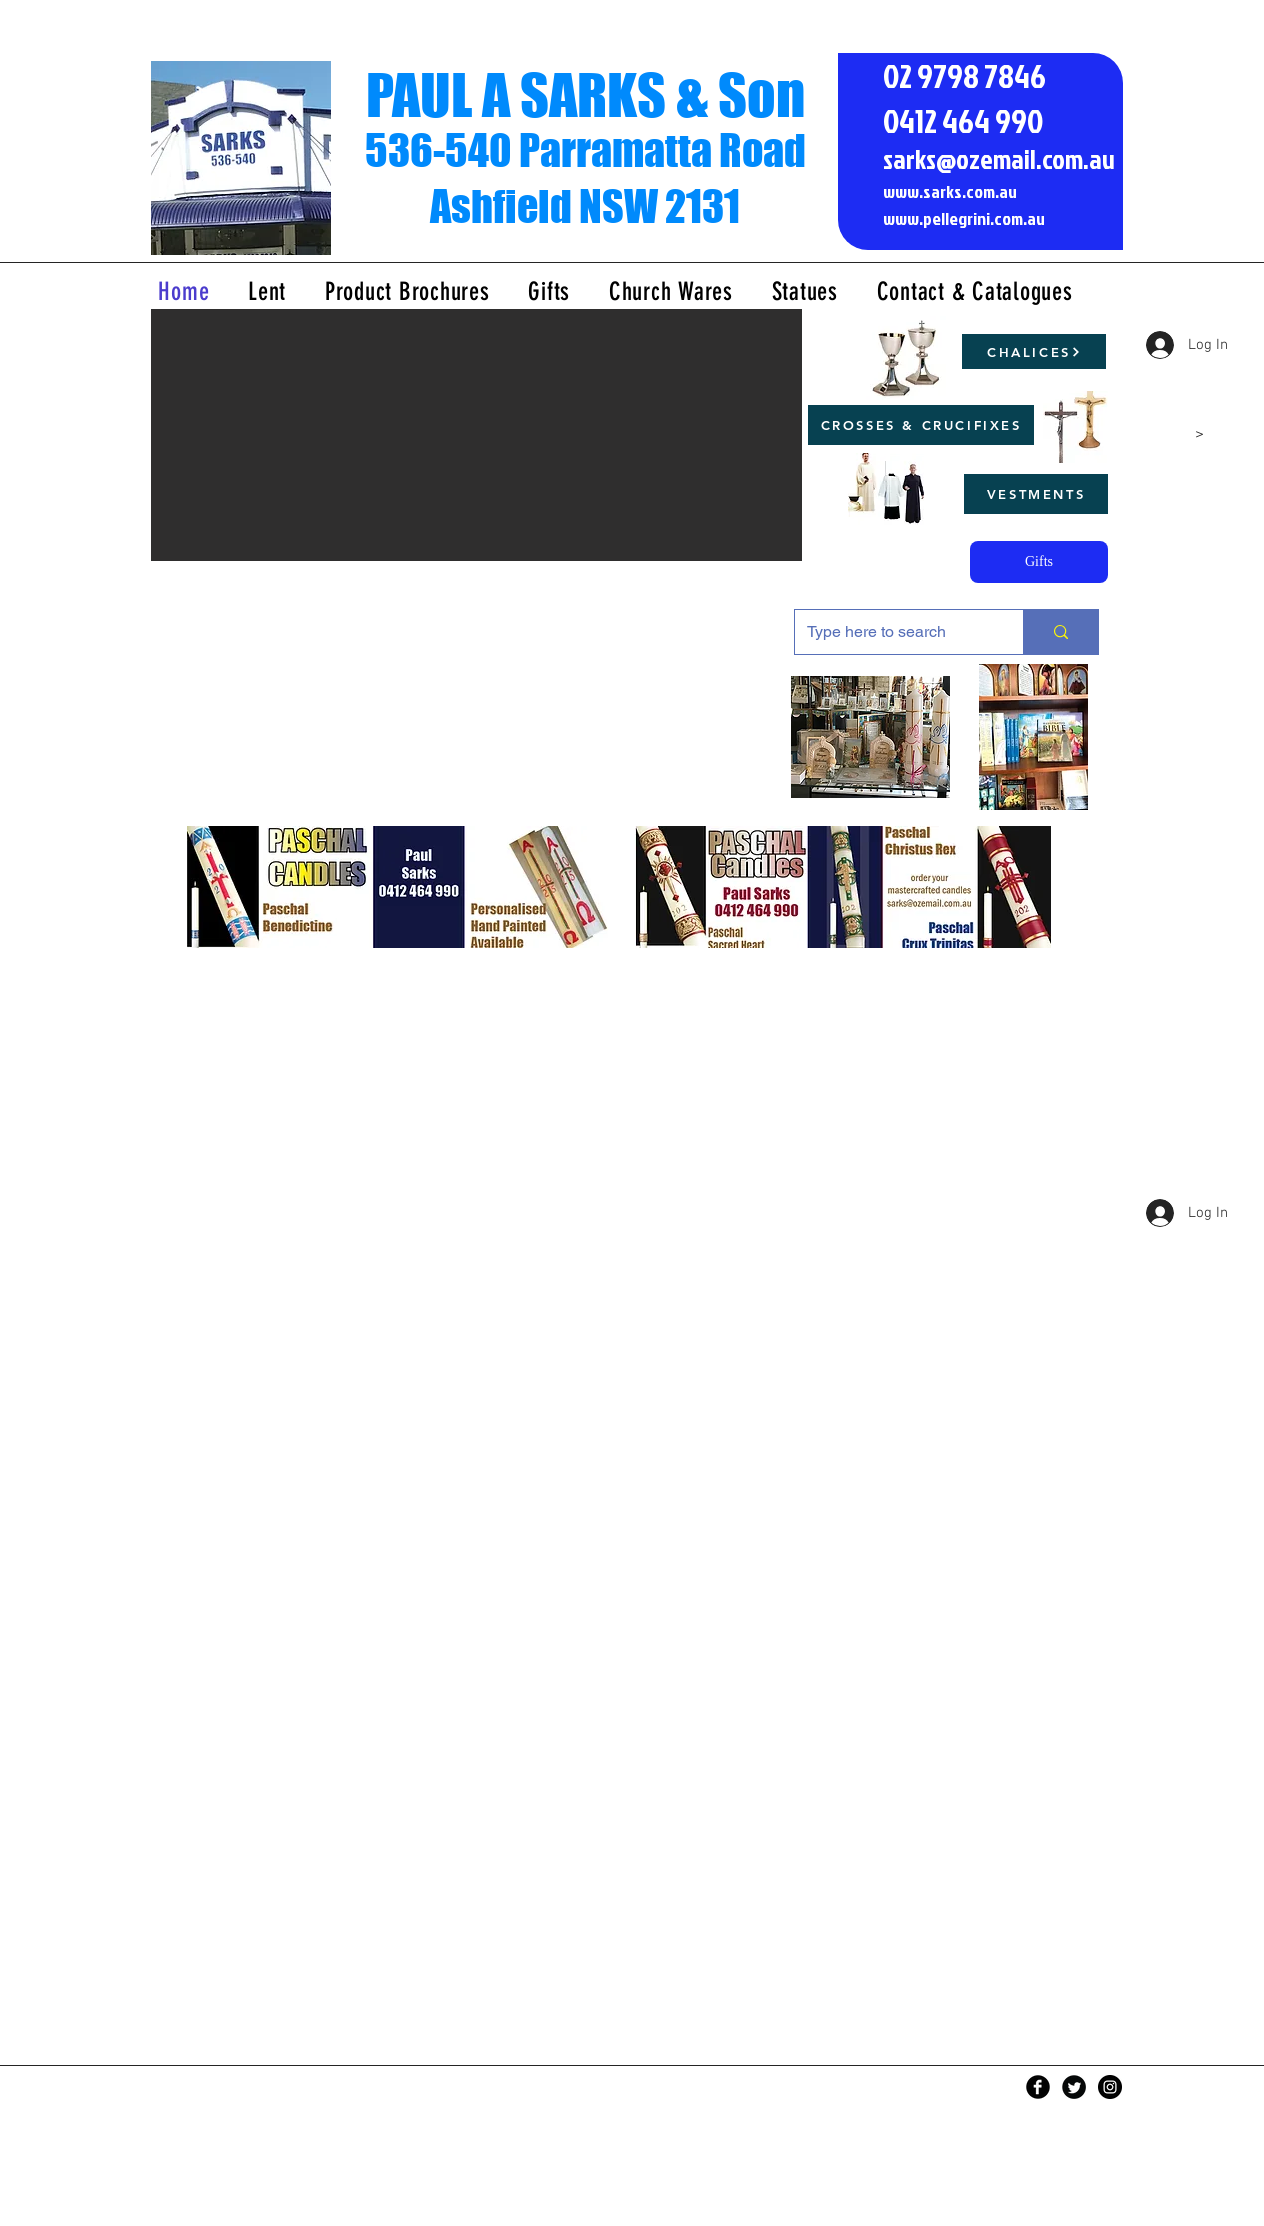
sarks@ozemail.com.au (999, 159)
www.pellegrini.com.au (964, 218)
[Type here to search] (894, 632)
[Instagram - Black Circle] (1110, 2087)
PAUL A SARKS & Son (585, 95)
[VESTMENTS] (1036, 494)
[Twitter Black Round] (1074, 2087)
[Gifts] (1039, 562)
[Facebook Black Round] (1038, 2087)
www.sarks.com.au (950, 191)
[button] (476, 435)
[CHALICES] (1034, 351)
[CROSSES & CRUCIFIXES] (921, 425)
